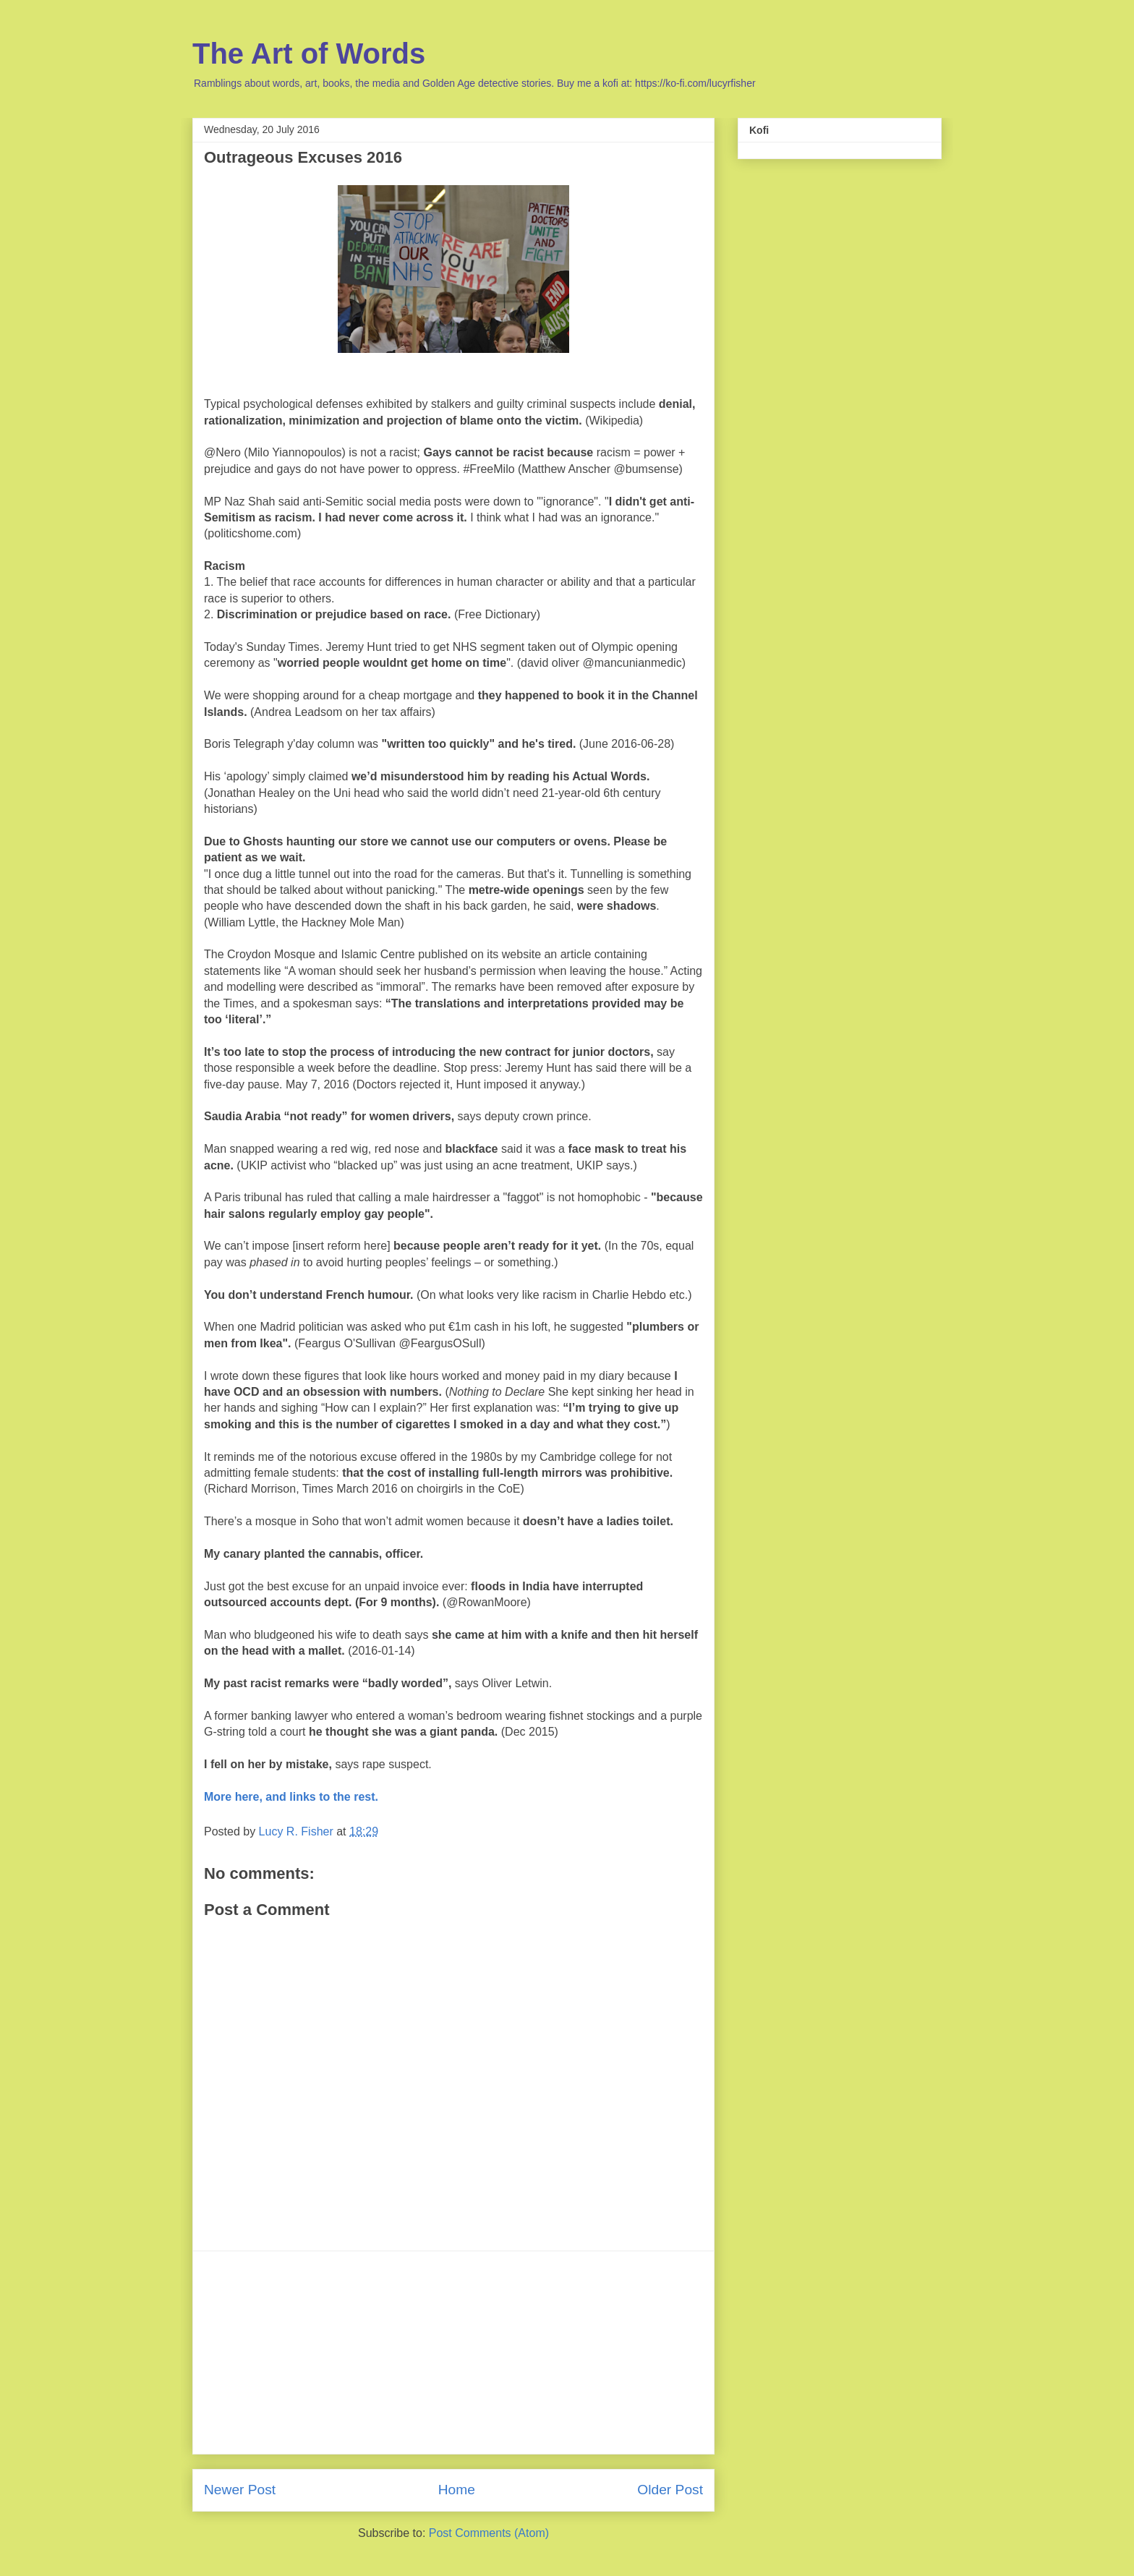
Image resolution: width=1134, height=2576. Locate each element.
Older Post (670, 2489)
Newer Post (240, 2489)
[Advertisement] (453, 2352)
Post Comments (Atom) (489, 2533)
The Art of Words (308, 53)
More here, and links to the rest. (291, 1797)
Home (456, 2489)
